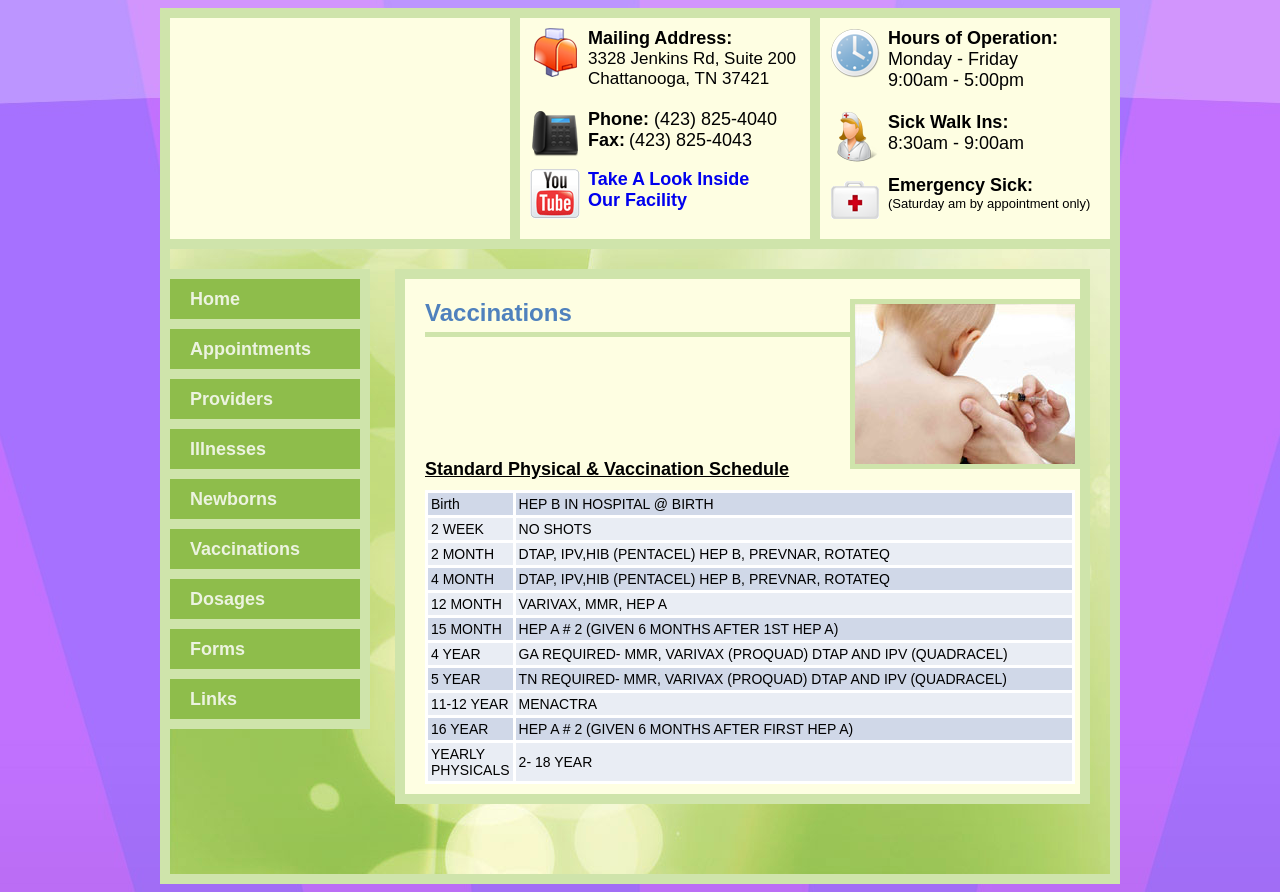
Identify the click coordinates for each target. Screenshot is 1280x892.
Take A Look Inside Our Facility (668, 189)
